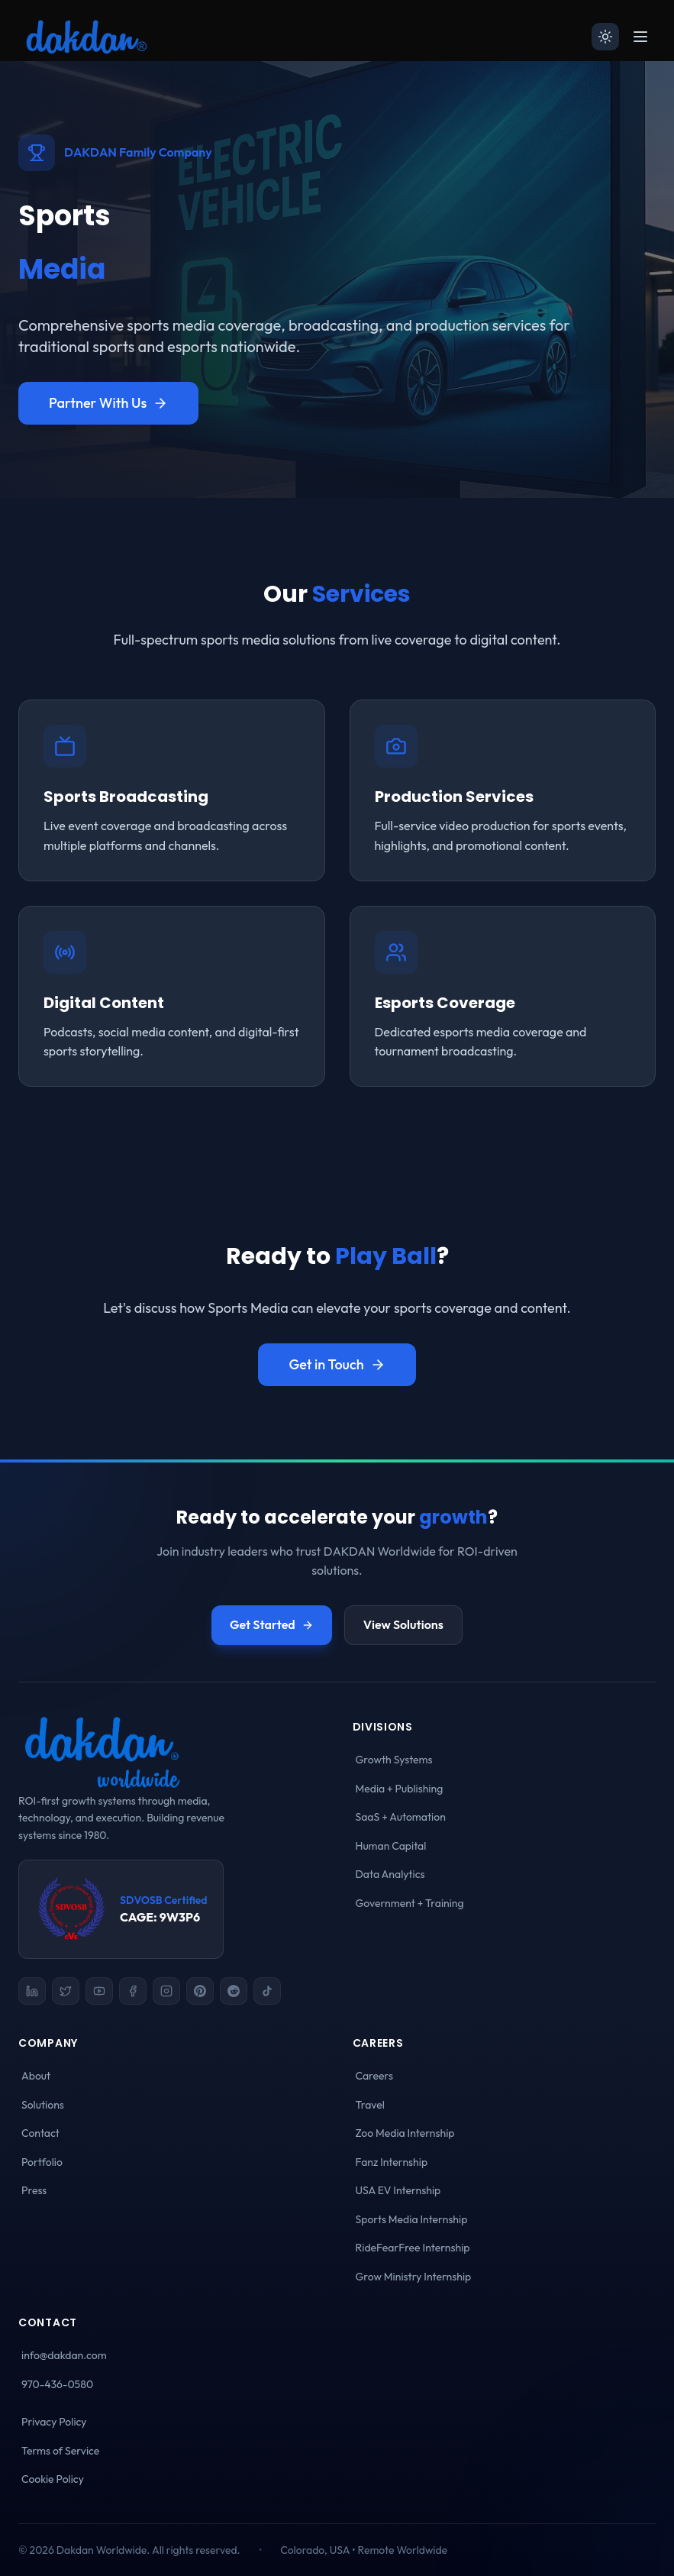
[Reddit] (233, 1991)
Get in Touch (337, 1364)
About (35, 2076)
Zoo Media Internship (405, 2133)
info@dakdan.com (64, 2355)
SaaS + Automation (401, 1817)
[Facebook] (133, 1991)
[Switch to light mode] (605, 36)
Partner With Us (108, 403)
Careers (374, 2076)
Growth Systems (394, 1759)
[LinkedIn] (32, 1991)
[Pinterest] (200, 1991)
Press (34, 2190)
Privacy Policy (54, 2422)
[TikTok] (267, 1991)
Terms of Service (60, 2451)
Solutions (42, 2105)
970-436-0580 (57, 2384)
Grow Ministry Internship (414, 2276)
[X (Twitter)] (65, 1991)
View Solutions (403, 1624)
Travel (370, 2105)
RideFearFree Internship (413, 2247)
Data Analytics (390, 1874)
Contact (40, 2133)
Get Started (272, 1624)
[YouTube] (99, 1991)
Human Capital (391, 1846)
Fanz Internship (392, 2162)
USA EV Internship (398, 2190)
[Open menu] (640, 36)
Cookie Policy (52, 2479)
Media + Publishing (399, 1788)
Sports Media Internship (412, 2219)
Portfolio (42, 2162)
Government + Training (410, 1903)
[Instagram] (166, 1991)
